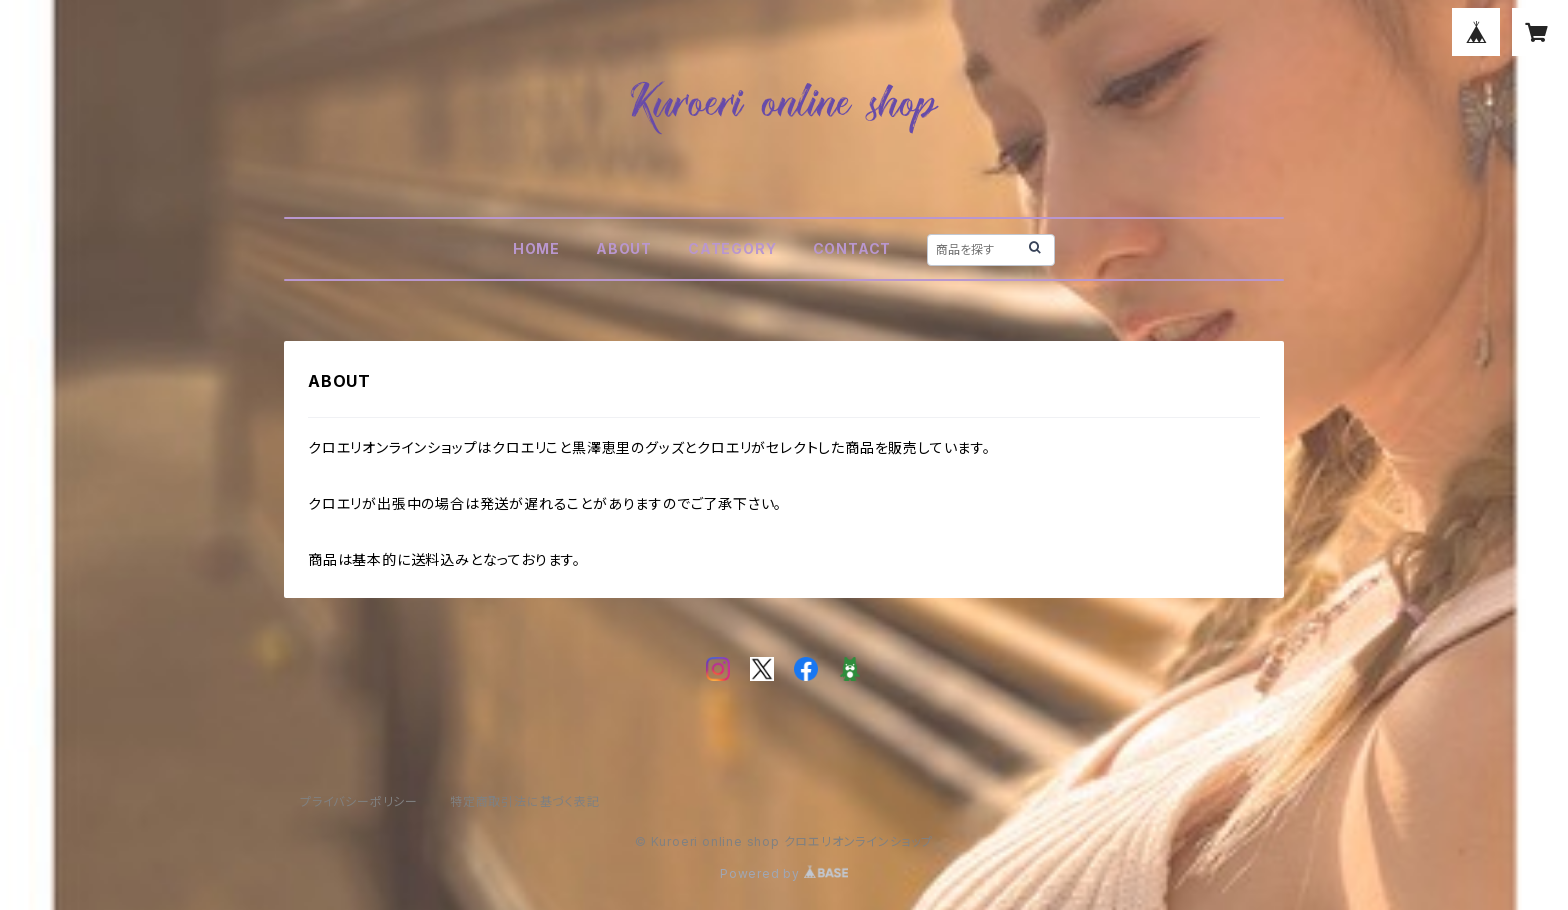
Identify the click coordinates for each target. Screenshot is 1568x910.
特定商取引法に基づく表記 (525, 801)
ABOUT (624, 248)
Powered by (784, 873)
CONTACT (852, 248)
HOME (536, 248)
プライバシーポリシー (359, 801)
